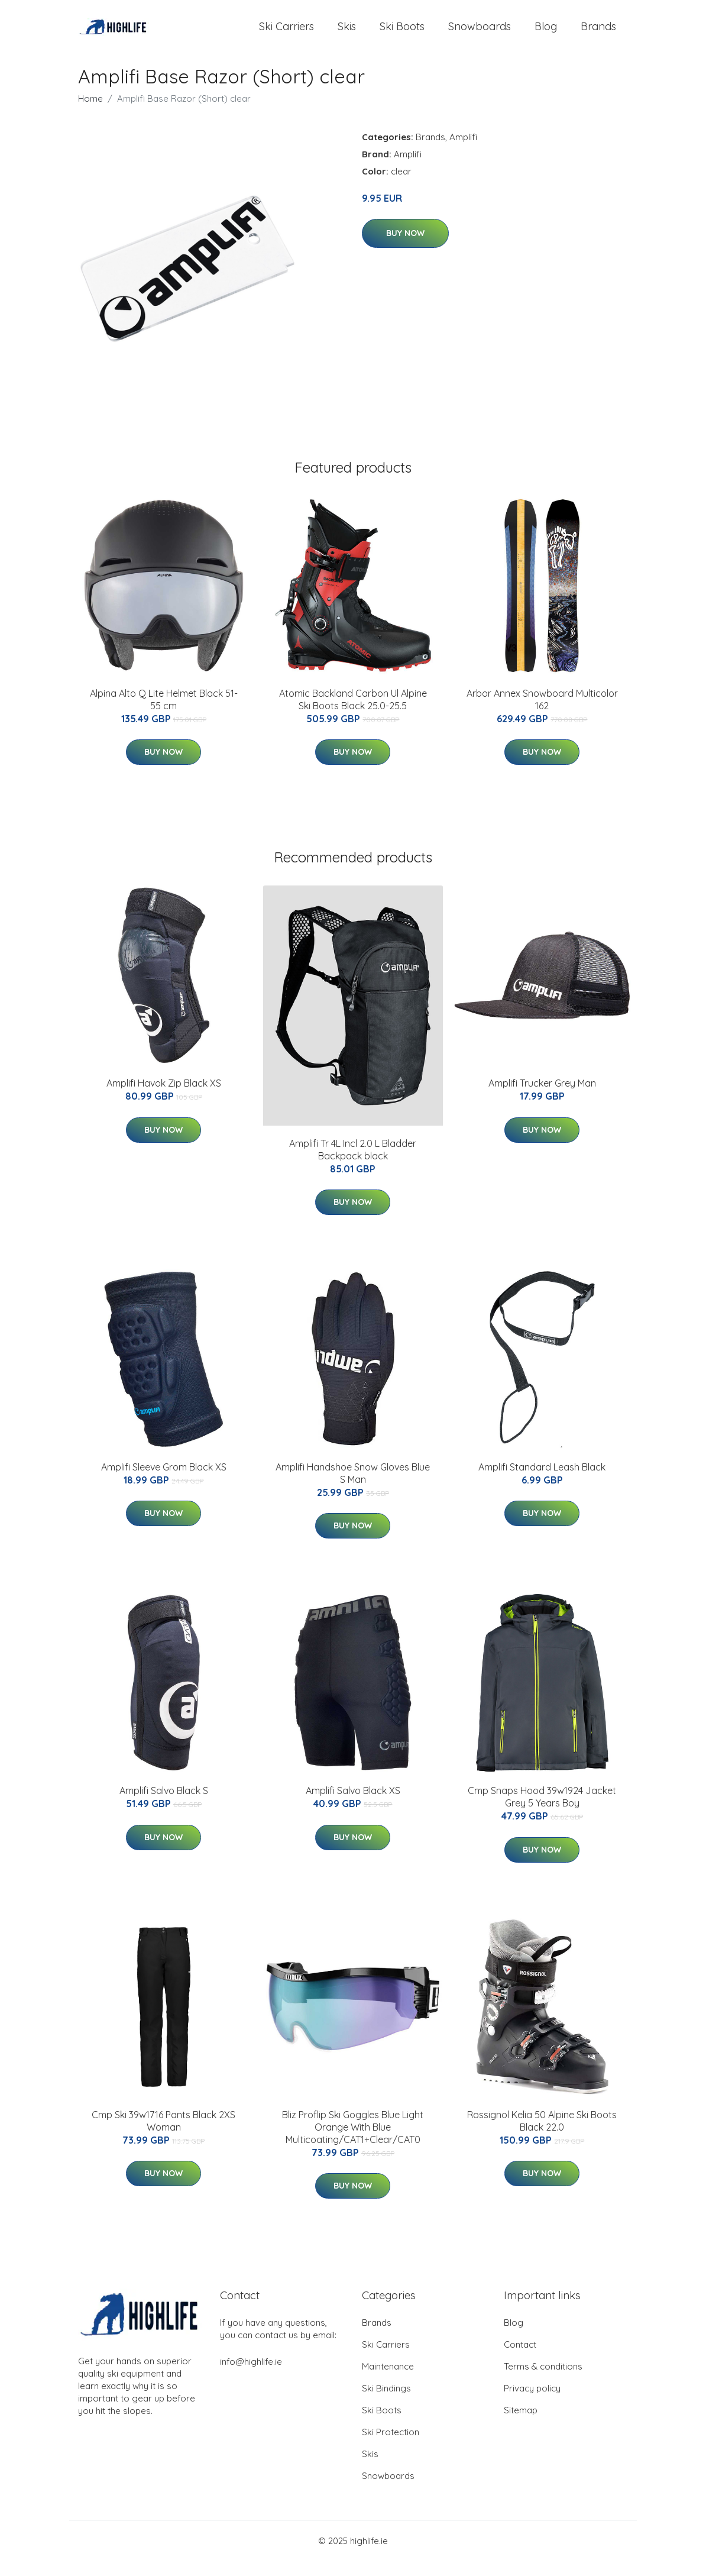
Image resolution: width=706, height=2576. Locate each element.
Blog (546, 34)
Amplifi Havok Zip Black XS (163, 1098)
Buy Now (405, 248)
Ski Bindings (386, 2403)
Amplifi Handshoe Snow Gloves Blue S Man (353, 1488)
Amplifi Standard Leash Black (541, 1482)
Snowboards (479, 34)
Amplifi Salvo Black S (163, 1806)
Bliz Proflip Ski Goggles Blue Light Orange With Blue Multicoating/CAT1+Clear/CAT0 (352, 2141)
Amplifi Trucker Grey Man (542, 1098)
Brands (598, 34)
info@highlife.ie (251, 2376)
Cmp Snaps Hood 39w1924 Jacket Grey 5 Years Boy (542, 1812)
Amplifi (463, 151)
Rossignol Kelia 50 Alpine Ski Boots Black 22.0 (542, 2135)
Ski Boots (402, 34)
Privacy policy (532, 2403)
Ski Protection (390, 2446)
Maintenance (388, 2381)
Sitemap (520, 2424)
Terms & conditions (543, 2381)
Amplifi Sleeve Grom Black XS (163, 1482)
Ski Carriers (286, 34)
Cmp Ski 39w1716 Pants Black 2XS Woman (163, 2135)
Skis (347, 34)
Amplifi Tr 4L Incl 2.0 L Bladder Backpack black (352, 1164)
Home (90, 113)
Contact (520, 2359)
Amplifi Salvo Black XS (353, 1806)
